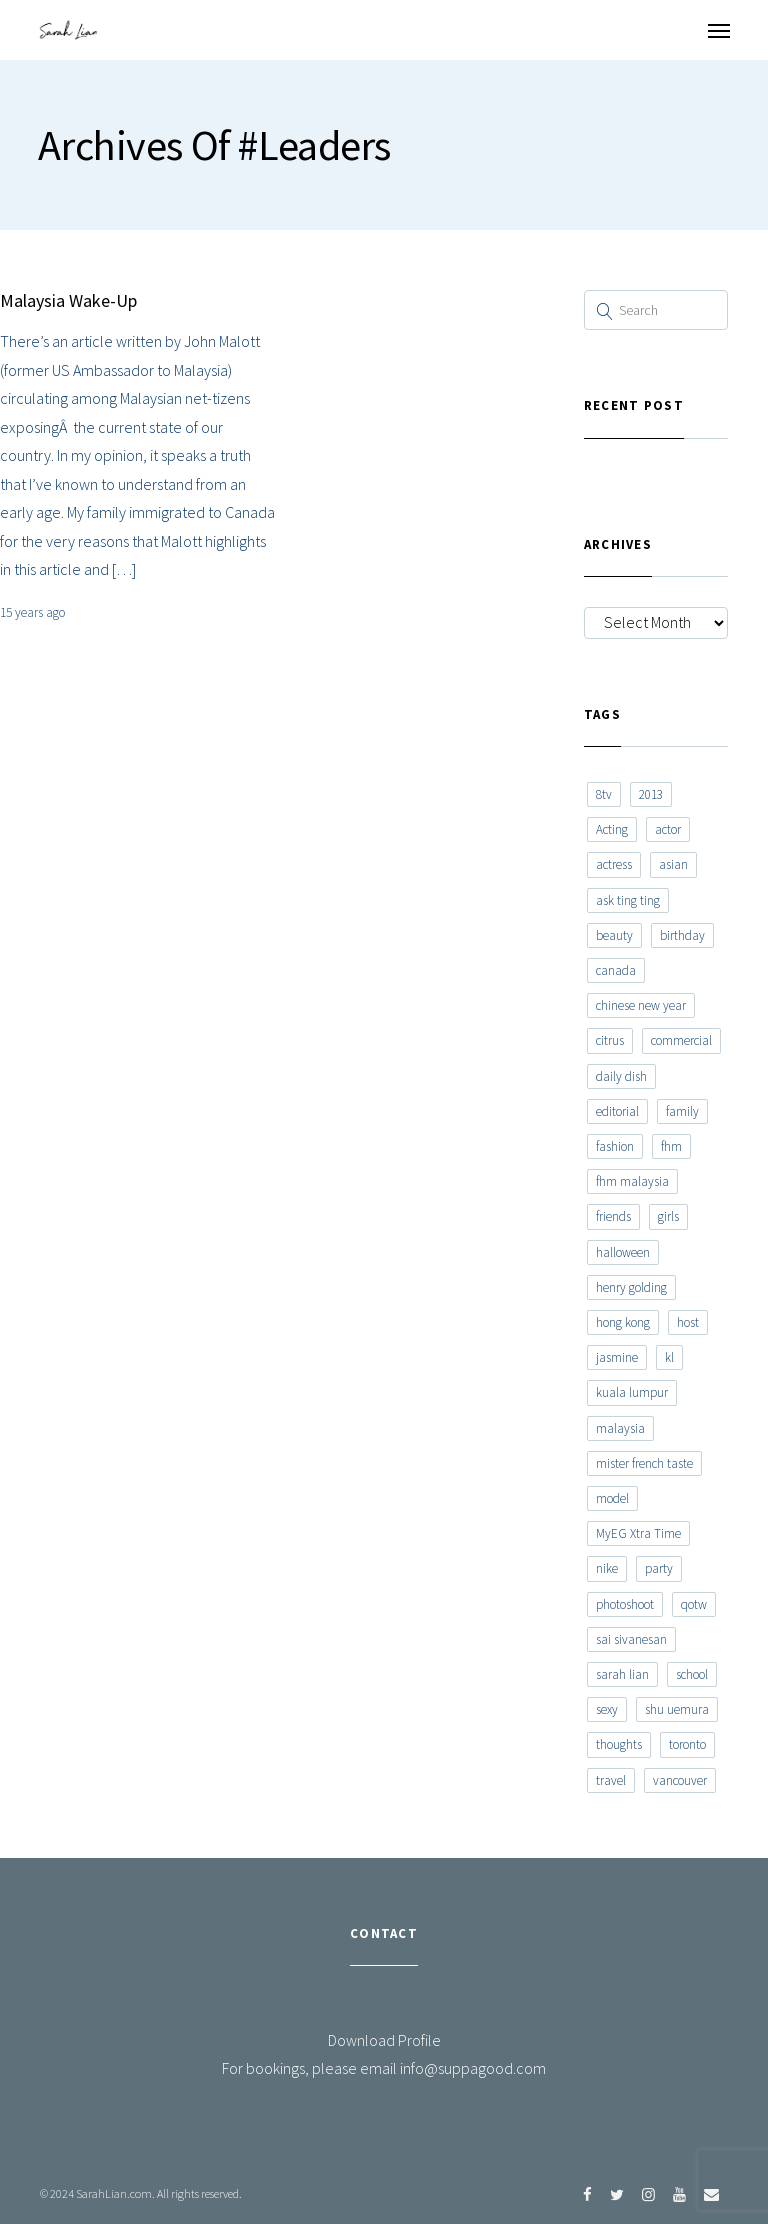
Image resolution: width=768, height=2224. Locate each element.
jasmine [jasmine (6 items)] (617, 1357)
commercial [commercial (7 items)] (681, 1040)
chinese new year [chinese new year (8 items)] (641, 1005)
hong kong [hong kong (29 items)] (623, 1322)
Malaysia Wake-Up (68, 300)
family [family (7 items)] (682, 1111)
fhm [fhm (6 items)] (671, 1146)
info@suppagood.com (473, 2068)
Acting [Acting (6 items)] (612, 829)
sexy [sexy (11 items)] (607, 1709)
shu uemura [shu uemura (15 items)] (677, 1709)
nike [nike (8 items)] (607, 1568)
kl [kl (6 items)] (669, 1357)
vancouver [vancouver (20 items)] (680, 1780)
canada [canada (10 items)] (616, 970)
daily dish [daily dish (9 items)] (621, 1076)
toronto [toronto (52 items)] (687, 1744)
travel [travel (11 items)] (611, 1780)
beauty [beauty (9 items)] (614, 935)
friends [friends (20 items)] (613, 1216)
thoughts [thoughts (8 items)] (619, 1744)
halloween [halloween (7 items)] (623, 1252)
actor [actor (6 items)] (668, 829)
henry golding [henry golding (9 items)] (631, 1287)
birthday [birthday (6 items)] (682, 935)
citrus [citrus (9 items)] (610, 1040)
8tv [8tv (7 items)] (604, 794)
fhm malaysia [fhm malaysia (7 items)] (632, 1181)
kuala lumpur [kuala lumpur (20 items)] (632, 1392)
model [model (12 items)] (612, 1498)
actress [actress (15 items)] (614, 864)
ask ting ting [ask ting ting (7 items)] (628, 900)
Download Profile (384, 2040)
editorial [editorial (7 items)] (617, 1111)
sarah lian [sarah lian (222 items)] (622, 1674)
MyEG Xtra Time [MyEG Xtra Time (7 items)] (638, 1533)
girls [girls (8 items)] (668, 1216)
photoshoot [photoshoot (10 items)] (625, 1604)
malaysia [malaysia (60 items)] (620, 1428)
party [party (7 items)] (659, 1568)
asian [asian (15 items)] (673, 864)
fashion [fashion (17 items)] (615, 1146)
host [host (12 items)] (688, 1322)
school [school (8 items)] (692, 1674)
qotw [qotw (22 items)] (694, 1604)
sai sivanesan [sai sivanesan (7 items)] (631, 1639)
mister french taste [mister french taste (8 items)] (644, 1463)
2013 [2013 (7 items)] (651, 794)
